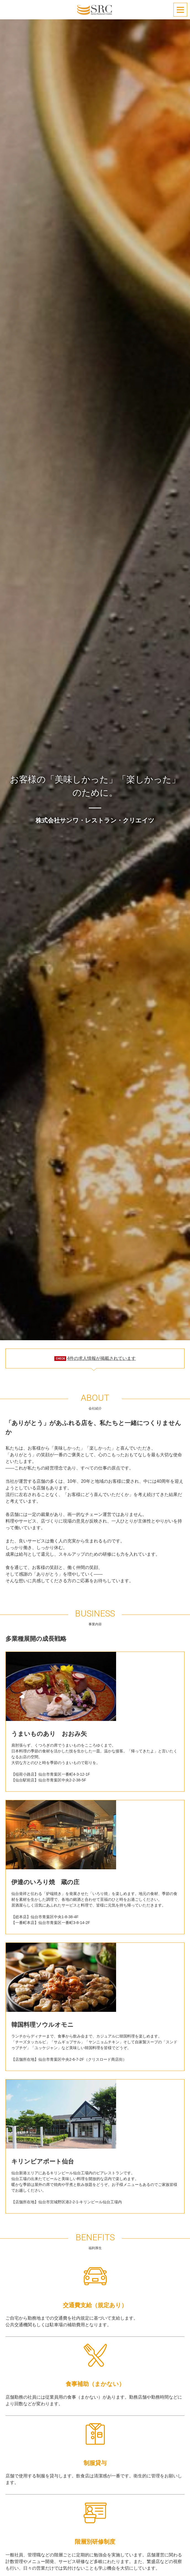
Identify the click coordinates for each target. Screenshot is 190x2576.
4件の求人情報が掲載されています (101, 1358)
